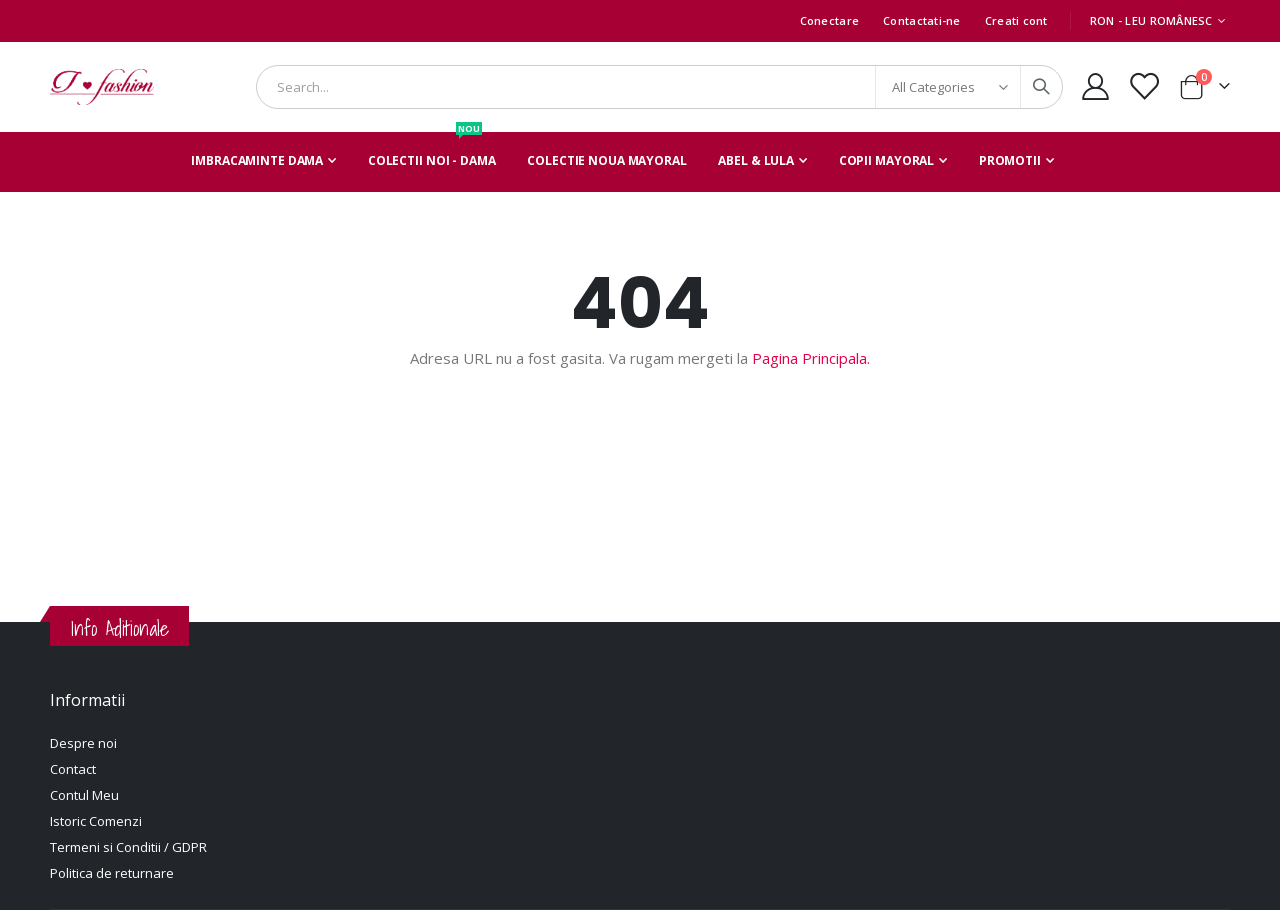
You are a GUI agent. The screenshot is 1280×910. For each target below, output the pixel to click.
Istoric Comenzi (96, 821)
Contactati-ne (922, 20)
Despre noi (83, 743)
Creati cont (1016, 20)
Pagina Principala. (811, 358)
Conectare (829, 20)
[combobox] (659, 87)
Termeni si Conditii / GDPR (128, 847)
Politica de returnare (112, 873)
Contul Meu (84, 795)
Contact (73, 769)
